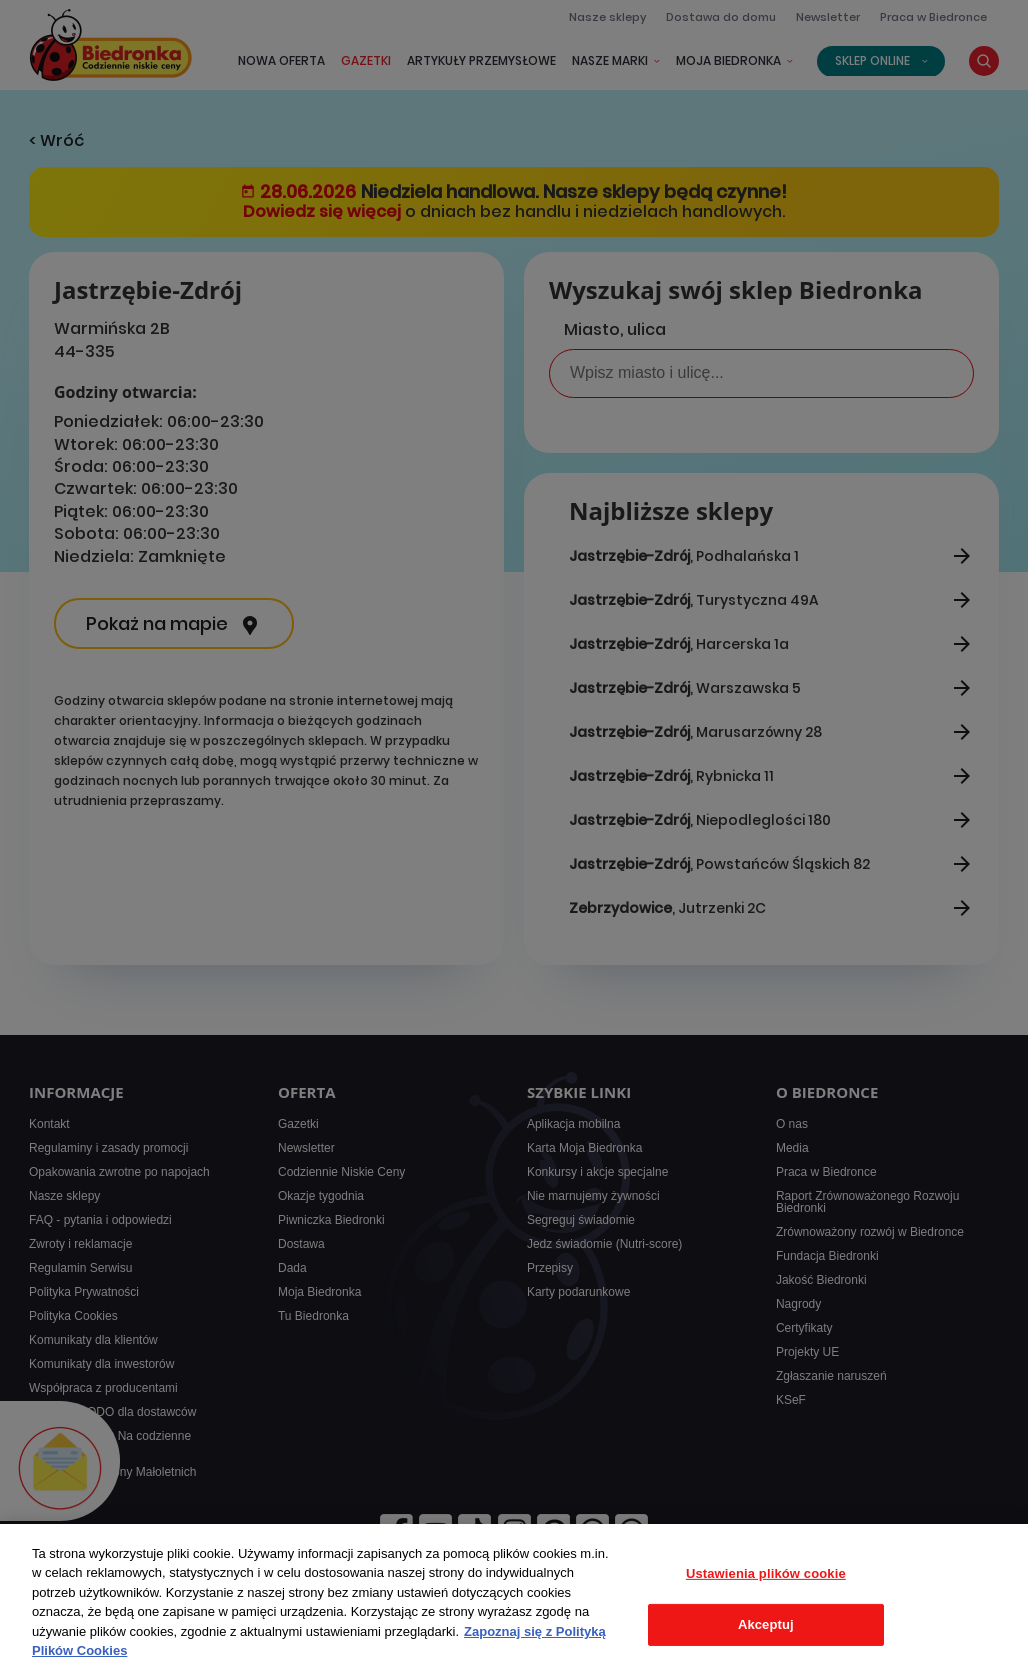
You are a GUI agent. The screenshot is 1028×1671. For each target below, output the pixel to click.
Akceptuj (766, 1624)
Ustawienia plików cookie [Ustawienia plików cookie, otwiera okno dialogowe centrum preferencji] (766, 1573)
